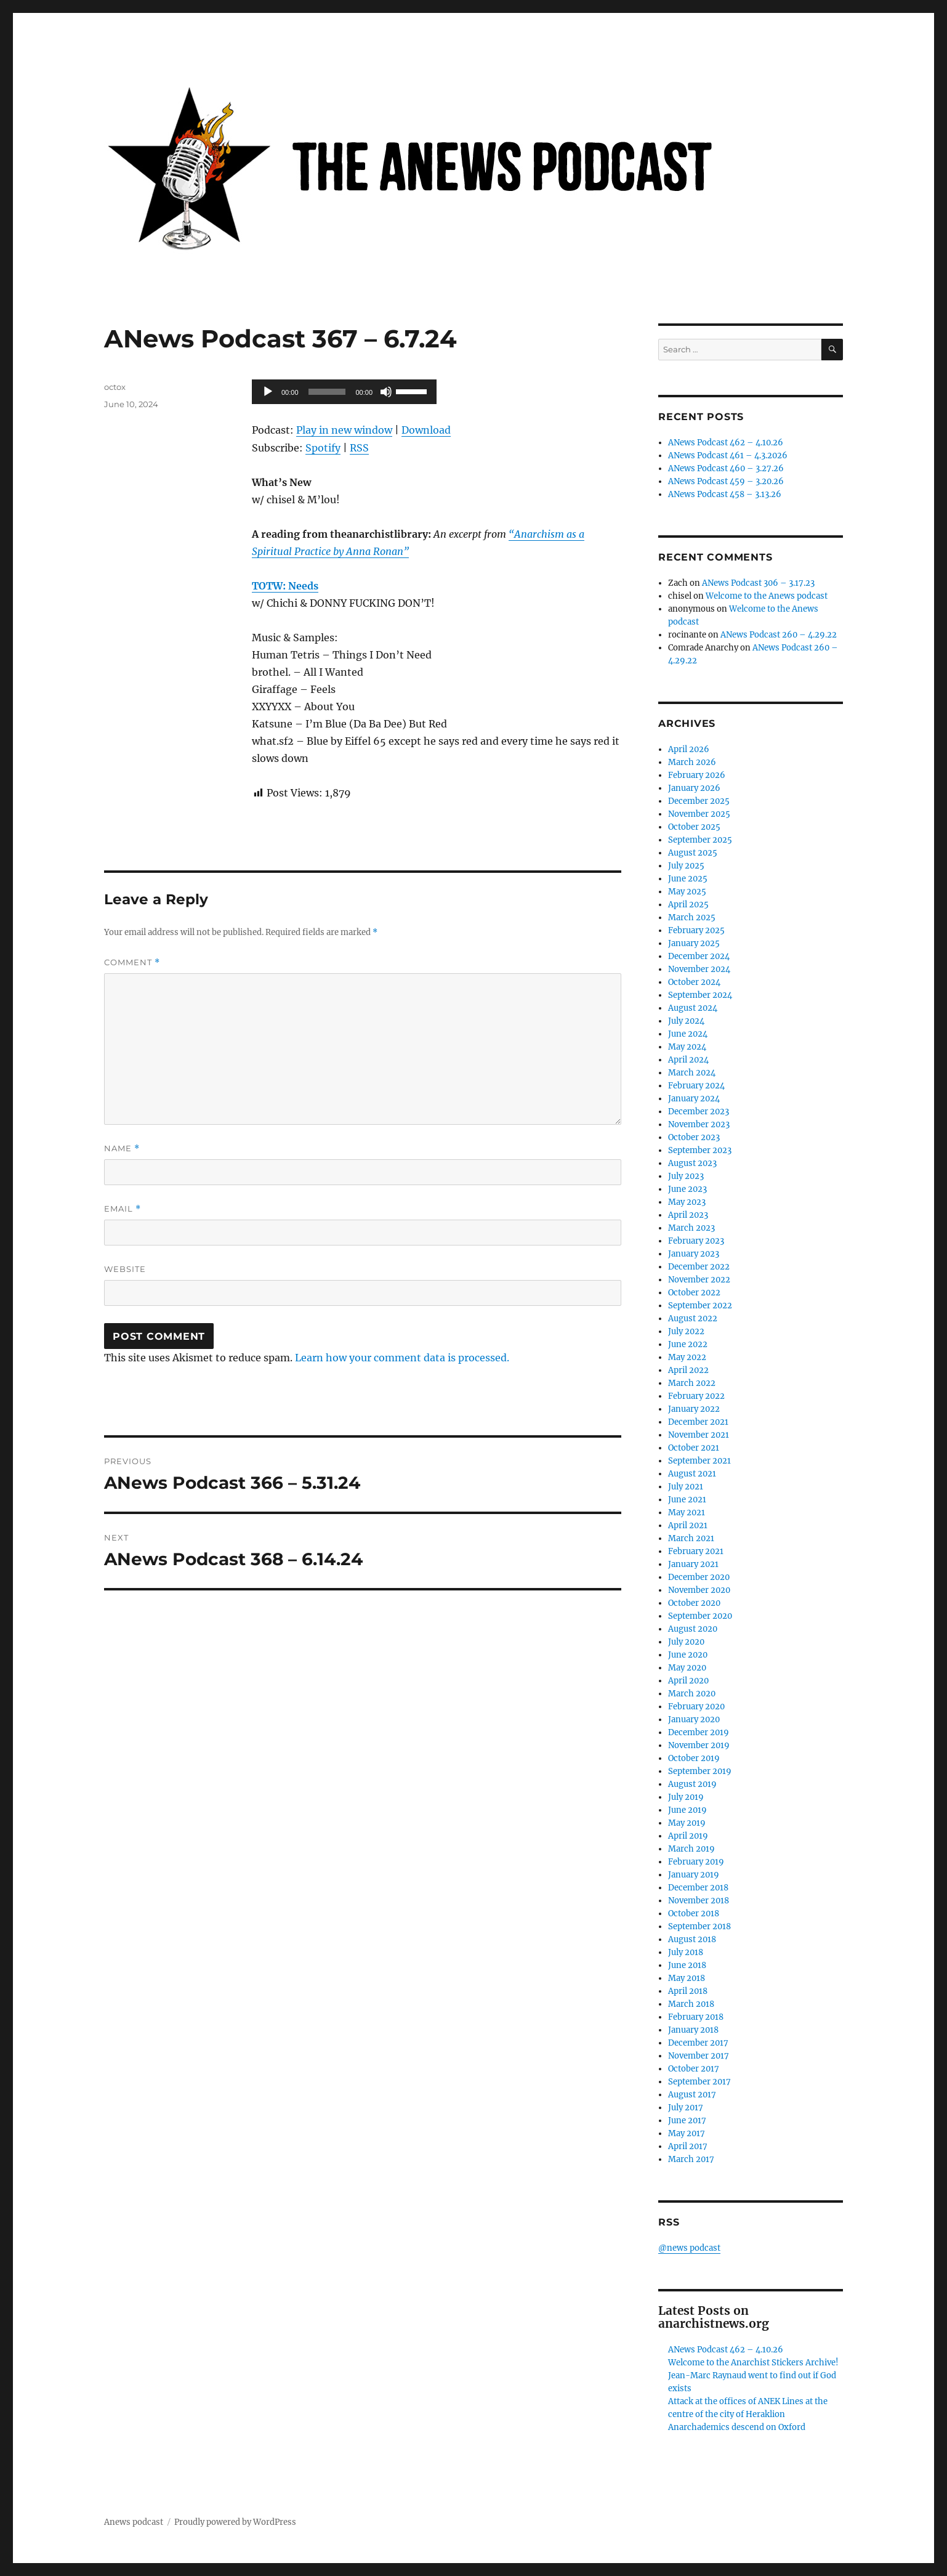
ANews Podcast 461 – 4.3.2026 (728, 455)
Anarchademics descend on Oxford (736, 2427)
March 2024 (691, 1072)
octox (115, 387)
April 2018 (687, 1991)
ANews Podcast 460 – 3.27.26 (726, 468)
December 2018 (698, 1887)
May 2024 (687, 1047)
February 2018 (695, 2017)
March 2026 (692, 762)
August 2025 (692, 853)
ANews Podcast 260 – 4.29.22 (778, 635)
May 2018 (686, 1978)
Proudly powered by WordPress (235, 2522)
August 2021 (692, 1473)
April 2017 (687, 2146)
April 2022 (688, 1370)
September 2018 (699, 1926)
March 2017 (691, 2159)
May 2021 (686, 1512)
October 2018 (693, 1913)
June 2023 (687, 1189)
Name (122, 1148)
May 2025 (687, 891)
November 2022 (699, 1279)
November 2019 (699, 1745)
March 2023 (691, 1228)
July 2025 (686, 866)
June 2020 (687, 1655)
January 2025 (694, 943)
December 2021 (698, 1422)
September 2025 (700, 840)
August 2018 (692, 1939)
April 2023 (688, 1215)
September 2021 (699, 1461)
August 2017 (692, 2094)
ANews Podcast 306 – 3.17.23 (758, 583)
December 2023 (698, 1111)
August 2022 (692, 1318)
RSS (359, 448)
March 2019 (691, 1849)
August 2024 (692, 1008)
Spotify (323, 448)
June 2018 (687, 1965)
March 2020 (691, 1693)
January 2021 (693, 1564)
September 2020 (700, 1616)
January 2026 (694, 788)
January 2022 (694, 1409)
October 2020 (694, 1603)
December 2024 (699, 956)
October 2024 (694, 982)
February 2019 (696, 1862)
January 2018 (693, 2030)
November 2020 (699, 1590)
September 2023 (699, 1150)
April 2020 (688, 1680)
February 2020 (696, 1706)
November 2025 (699, 814)
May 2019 (687, 1823)
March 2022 (691, 1383)
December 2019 (698, 1732)
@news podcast (689, 2248)
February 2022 (696, 1396)
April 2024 (688, 1060)
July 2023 (686, 1176)
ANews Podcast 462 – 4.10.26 (725, 442)
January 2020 (694, 1719)
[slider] (327, 392)
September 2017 (699, 2081)
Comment (132, 962)
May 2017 (686, 2133)
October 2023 (694, 1137)
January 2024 (694, 1098)
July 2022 (686, 1331)
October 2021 (693, 1448)
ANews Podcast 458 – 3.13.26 (724, 494)
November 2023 (699, 1124)
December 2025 (699, 801)
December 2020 (699, 1577)
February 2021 (695, 1551)
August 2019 (692, 1784)
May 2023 (687, 1202)
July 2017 (685, 2107)
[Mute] (386, 392)
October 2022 (694, 1292)
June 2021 (687, 1499)
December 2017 (698, 2043)
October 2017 (693, 2069)
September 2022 (700, 1305)
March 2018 (691, 2004)
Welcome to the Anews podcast (767, 596)
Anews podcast (133, 2522)
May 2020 (687, 1668)
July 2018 (685, 1952)
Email (122, 1209)
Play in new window (344, 430)
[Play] (268, 392)
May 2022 (687, 1357)
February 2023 (696, 1241)
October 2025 (694, 827)
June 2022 (687, 1344)
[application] (344, 391)
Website (125, 1269)
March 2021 (691, 1538)
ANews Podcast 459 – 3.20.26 (726, 481)
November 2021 (698, 1435)
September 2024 (700, 995)
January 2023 (693, 1254)
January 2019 (693, 1874)
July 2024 (686, 1021)
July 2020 (686, 1642)
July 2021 (685, 1486)
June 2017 (687, 2120)
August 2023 (692, 1163)
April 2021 (687, 1525)
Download (426, 430)
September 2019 (699, 1771)
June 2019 (687, 1810)
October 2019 (694, 1758)
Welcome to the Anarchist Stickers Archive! (753, 2362)
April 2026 (688, 749)
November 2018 (698, 1900)
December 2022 (699, 1267)
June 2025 (687, 878)
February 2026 (696, 775)
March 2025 (691, 917)
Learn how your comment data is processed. (402, 1357)
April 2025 (688, 904)
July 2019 (686, 1797)
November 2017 (698, 2056)
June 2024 (687, 1034)
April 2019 (688, 1836)
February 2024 (696, 1085)
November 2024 (699, 969)
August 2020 (692, 1629)
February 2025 (696, 930)
